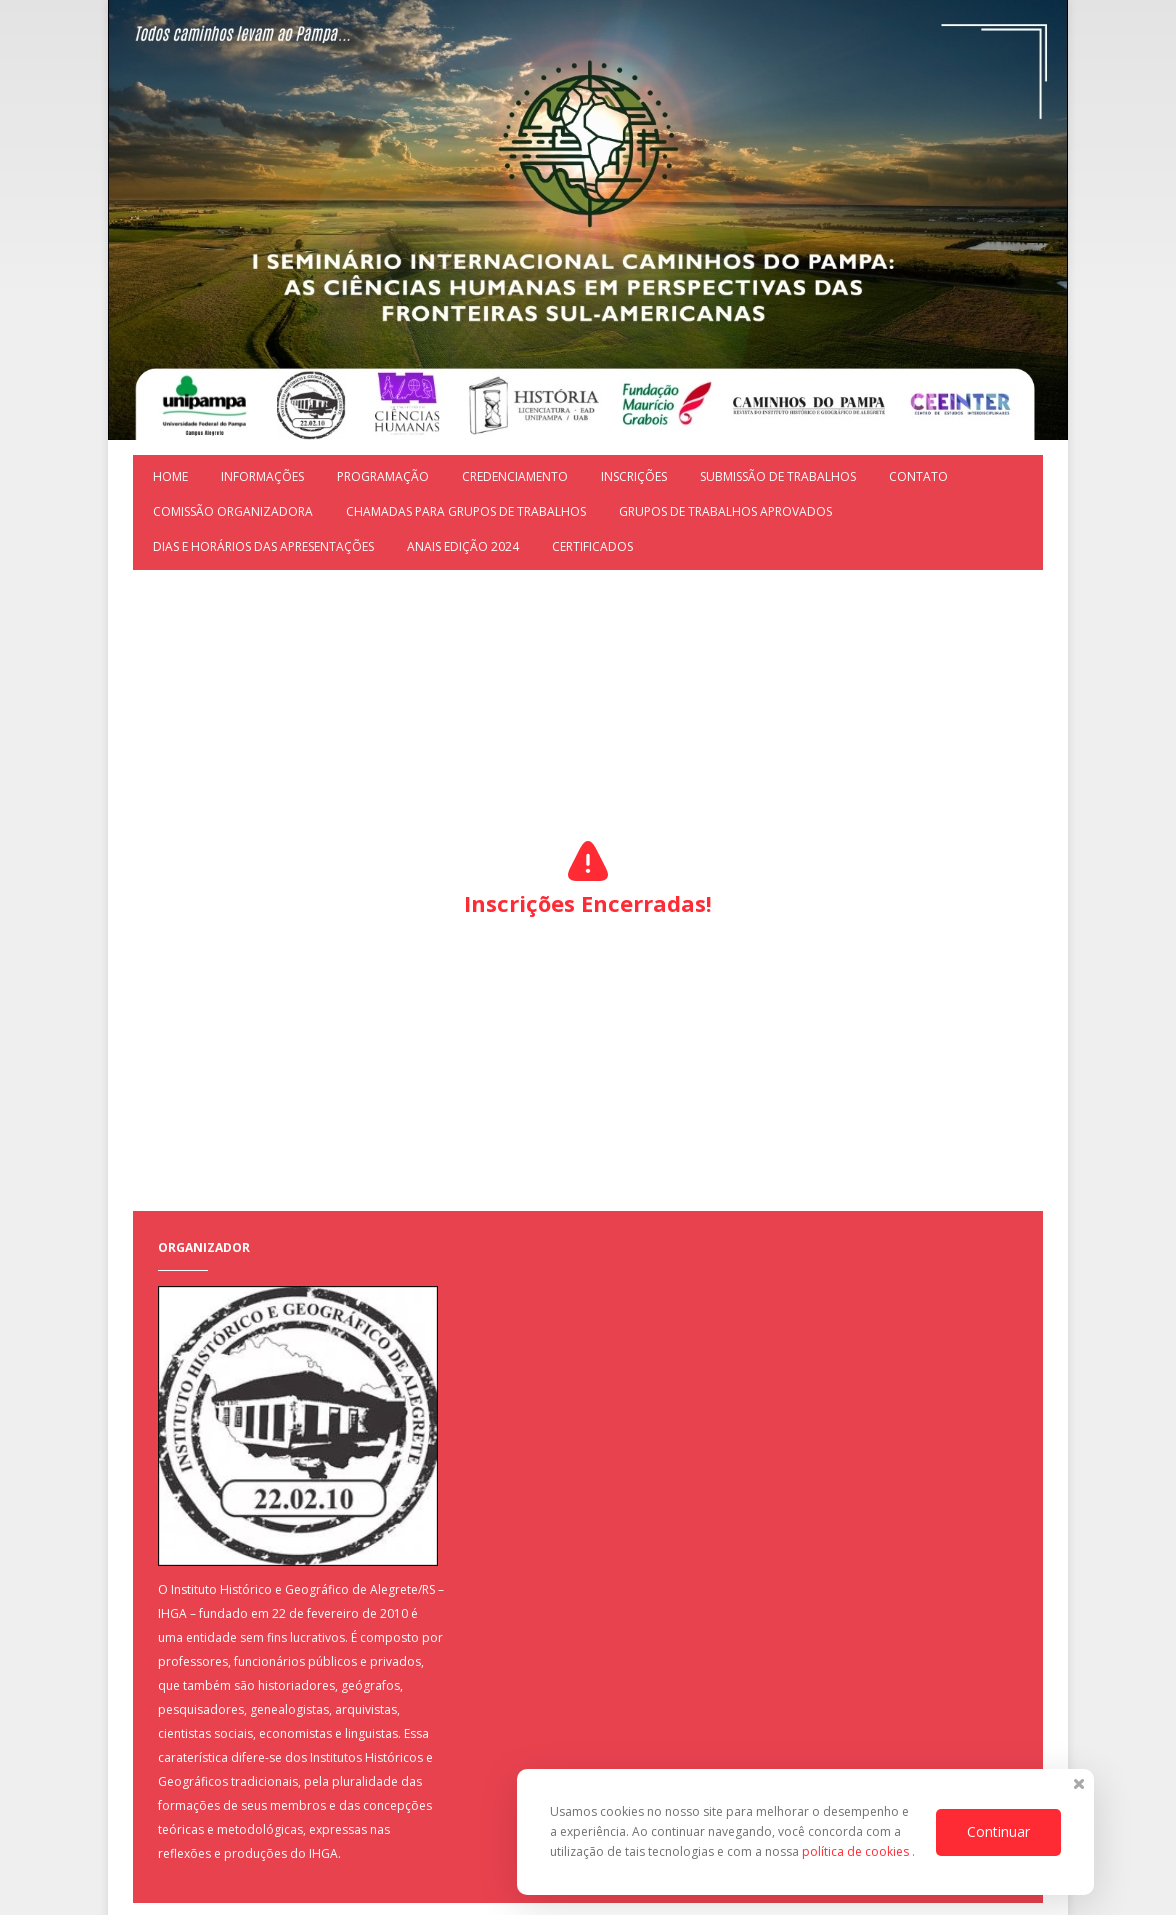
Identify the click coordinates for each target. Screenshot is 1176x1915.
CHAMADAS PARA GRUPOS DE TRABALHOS (466, 511)
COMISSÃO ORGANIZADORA (233, 511)
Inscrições (634, 476)
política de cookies (857, 1851)
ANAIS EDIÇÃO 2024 (463, 546)
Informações (262, 476)
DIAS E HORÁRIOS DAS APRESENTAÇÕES (263, 546)
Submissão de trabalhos (778, 476)
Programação (383, 476)
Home (170, 476)
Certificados (592, 546)
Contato (918, 476)
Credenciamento (515, 476)
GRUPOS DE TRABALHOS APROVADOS (725, 511)
